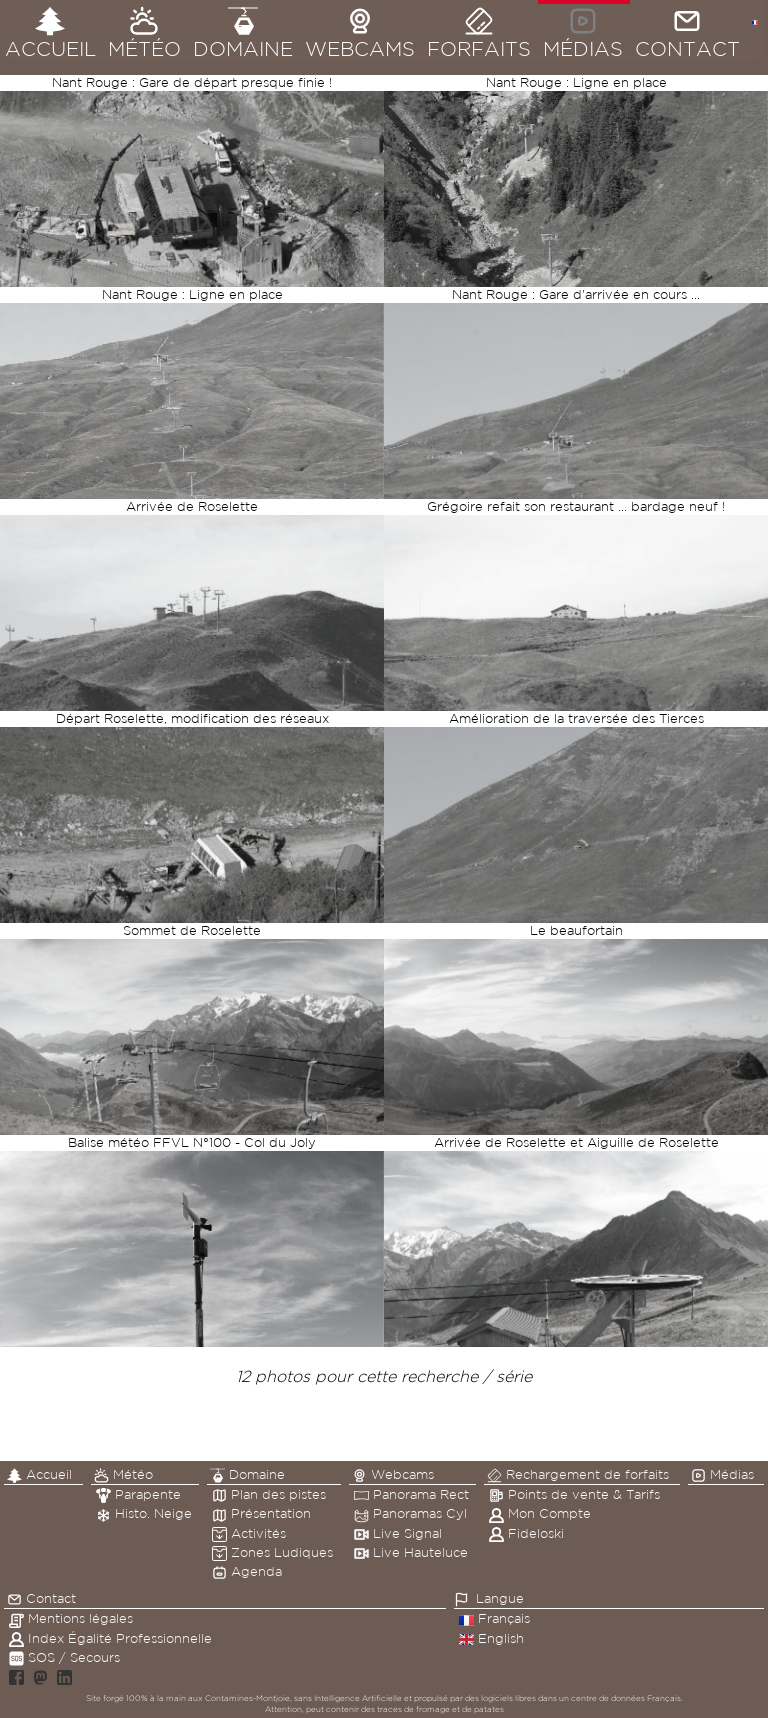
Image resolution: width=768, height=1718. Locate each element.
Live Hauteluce (411, 1552)
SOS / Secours (64, 1657)
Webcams (393, 1475)
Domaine (247, 1475)
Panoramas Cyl (410, 1513)
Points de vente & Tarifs (574, 1494)
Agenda (247, 1571)
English (491, 1638)
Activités (249, 1533)
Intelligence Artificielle (358, 1698)
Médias (722, 1475)
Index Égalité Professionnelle (110, 1638)
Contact (41, 1599)
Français (494, 1618)
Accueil (39, 1475)
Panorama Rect (411, 1494)
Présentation (261, 1513)
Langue (500, 1598)
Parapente (138, 1494)
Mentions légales (71, 1618)
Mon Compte (540, 1513)
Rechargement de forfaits (578, 1475)
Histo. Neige (144, 1513)
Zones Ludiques (272, 1552)
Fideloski (526, 1533)
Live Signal (398, 1533)
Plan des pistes (269, 1494)
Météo (123, 1475)
